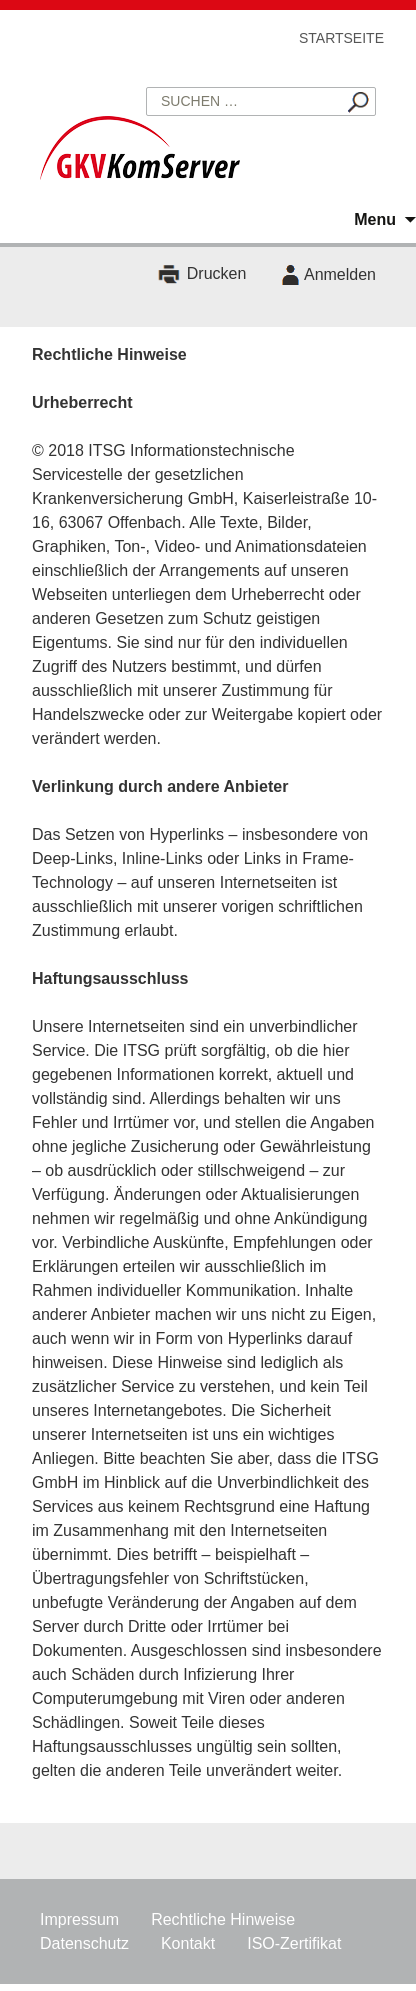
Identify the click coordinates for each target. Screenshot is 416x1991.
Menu (375, 219)
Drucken (217, 274)
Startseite (341, 38)
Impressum (79, 1919)
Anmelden (340, 274)
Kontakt (188, 1943)
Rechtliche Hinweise (223, 1919)
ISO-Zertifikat (294, 1943)
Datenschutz (84, 1943)
